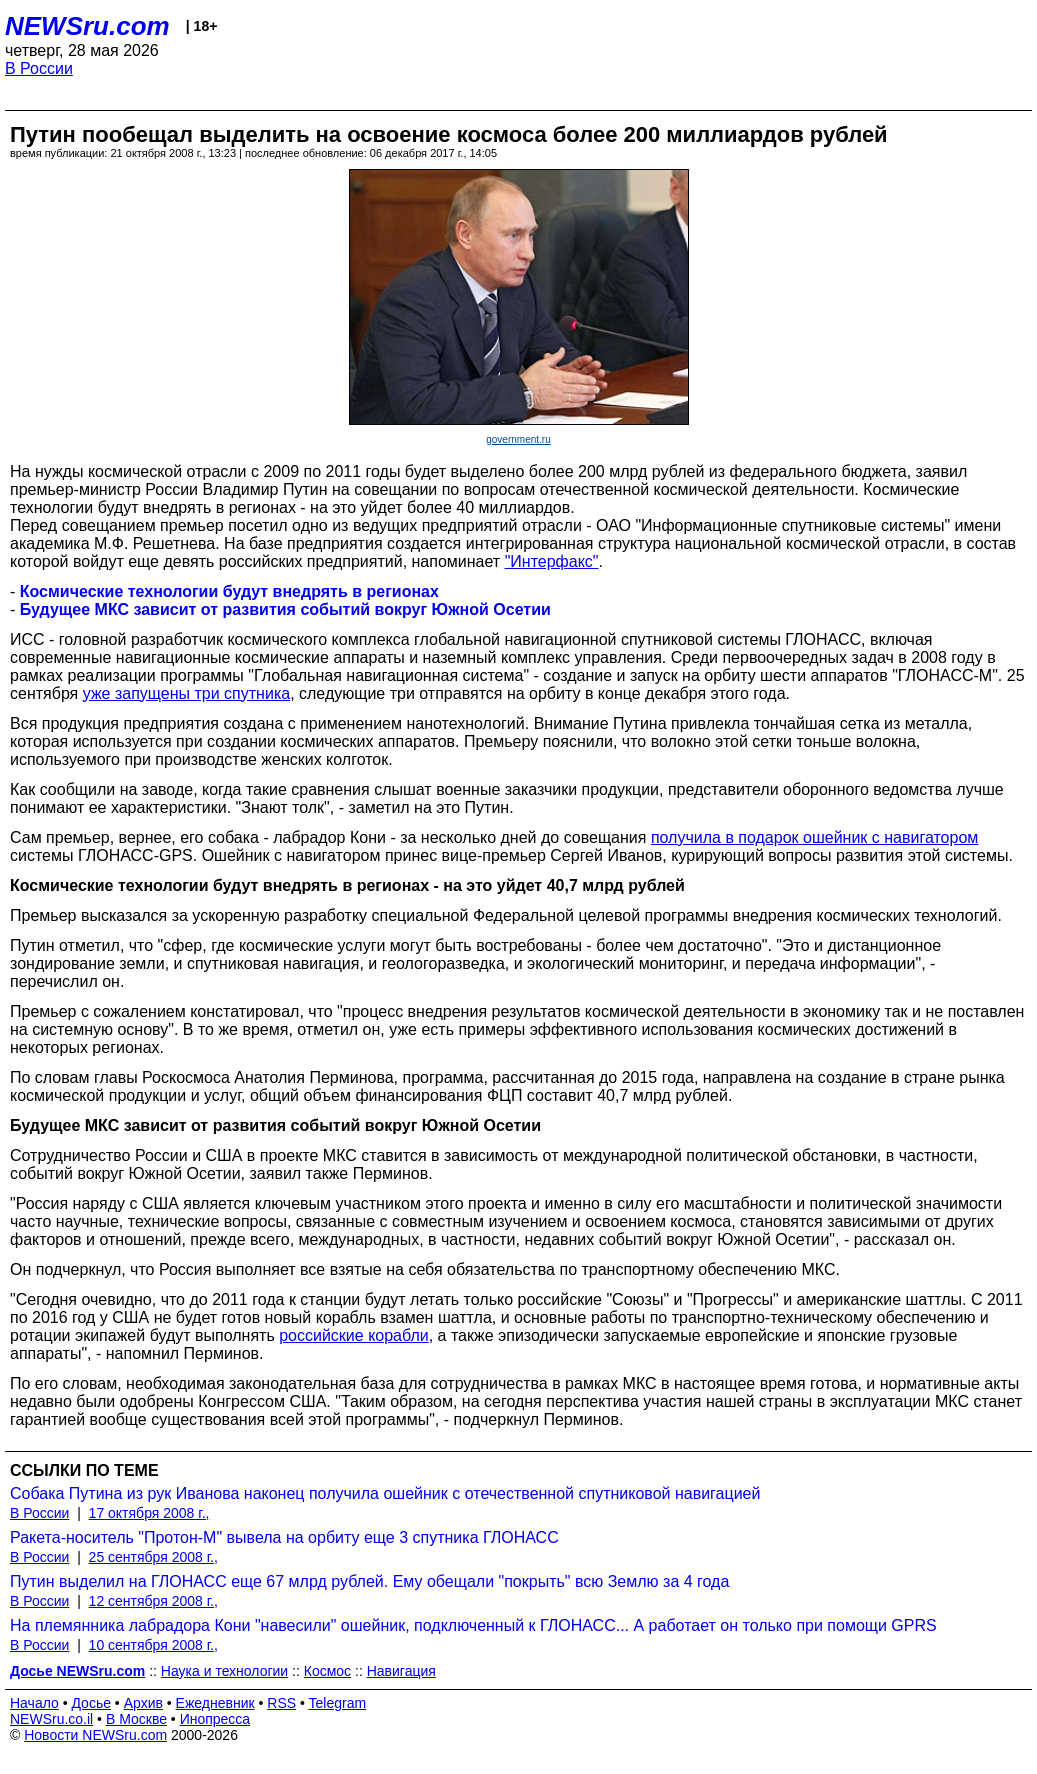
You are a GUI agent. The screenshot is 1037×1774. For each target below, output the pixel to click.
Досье (91, 1703)
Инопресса (215, 1719)
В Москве (136, 1719)
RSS (281, 1703)
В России (39, 68)
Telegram (338, 1703)
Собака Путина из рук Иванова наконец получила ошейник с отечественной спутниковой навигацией (385, 1493)
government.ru (518, 439)
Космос (327, 1671)
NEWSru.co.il (51, 1719)
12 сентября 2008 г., (153, 1601)
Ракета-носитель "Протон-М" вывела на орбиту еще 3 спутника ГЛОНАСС (284, 1537)
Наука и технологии (224, 1671)
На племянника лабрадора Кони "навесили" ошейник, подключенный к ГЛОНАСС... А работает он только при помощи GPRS (473, 1625)
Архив (143, 1703)
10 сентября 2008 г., (153, 1645)
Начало (34, 1703)
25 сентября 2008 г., (153, 1557)
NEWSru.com (87, 26)
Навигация (401, 1671)
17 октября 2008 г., (149, 1513)
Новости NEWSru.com (95, 1735)
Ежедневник (215, 1703)
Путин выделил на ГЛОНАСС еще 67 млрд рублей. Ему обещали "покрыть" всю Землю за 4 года (369, 1581)
